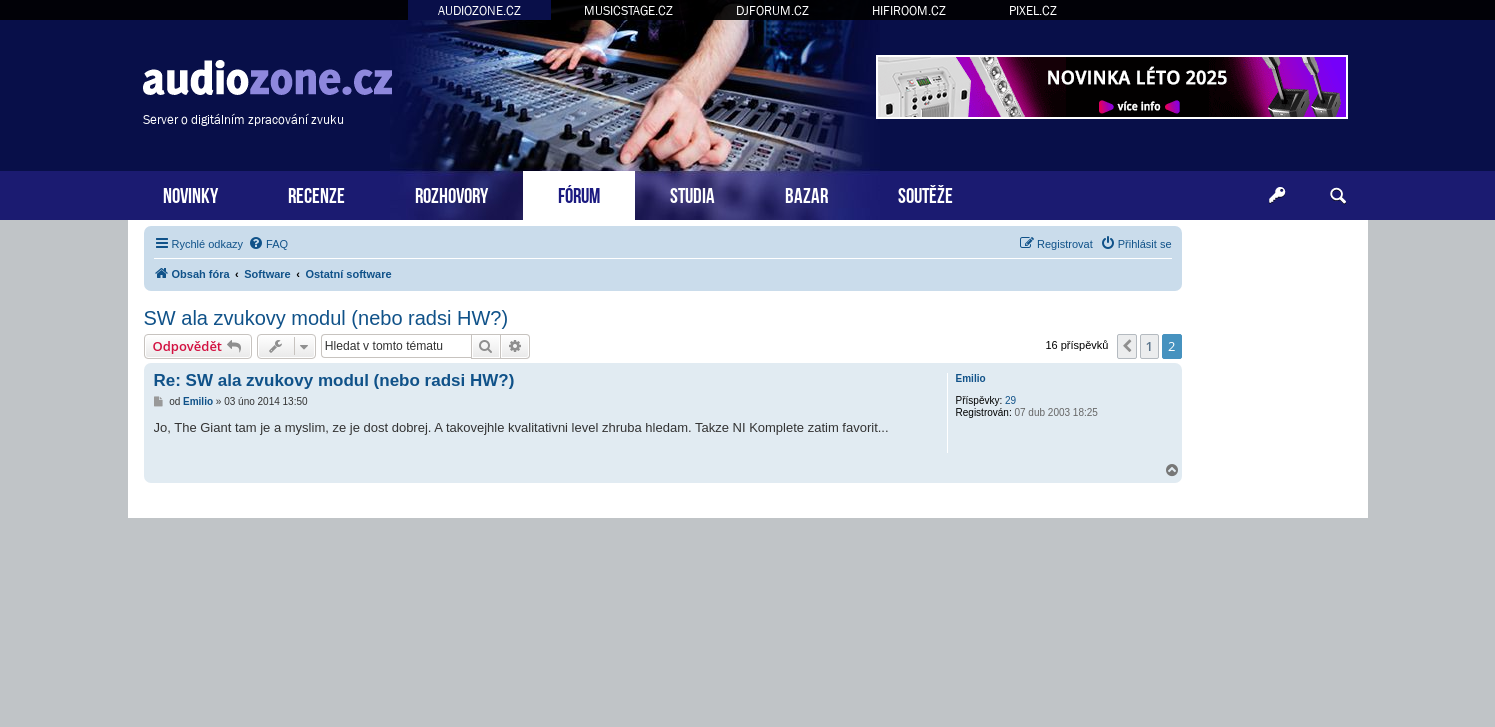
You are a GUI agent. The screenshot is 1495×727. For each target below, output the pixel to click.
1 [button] (1149, 346)
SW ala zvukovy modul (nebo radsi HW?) (326, 318)
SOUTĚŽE (925, 193)
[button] (1127, 346)
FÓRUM (579, 193)
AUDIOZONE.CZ (479, 10)
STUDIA (692, 193)
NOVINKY (190, 193)
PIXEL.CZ (1033, 10)
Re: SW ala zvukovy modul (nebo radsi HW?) (334, 380)
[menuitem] (268, 244)
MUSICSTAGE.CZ (628, 10)
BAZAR (806, 193)
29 (1010, 400)
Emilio (971, 378)
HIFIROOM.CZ (909, 10)
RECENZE (316, 193)
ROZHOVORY (451, 193)
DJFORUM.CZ (772, 10)
